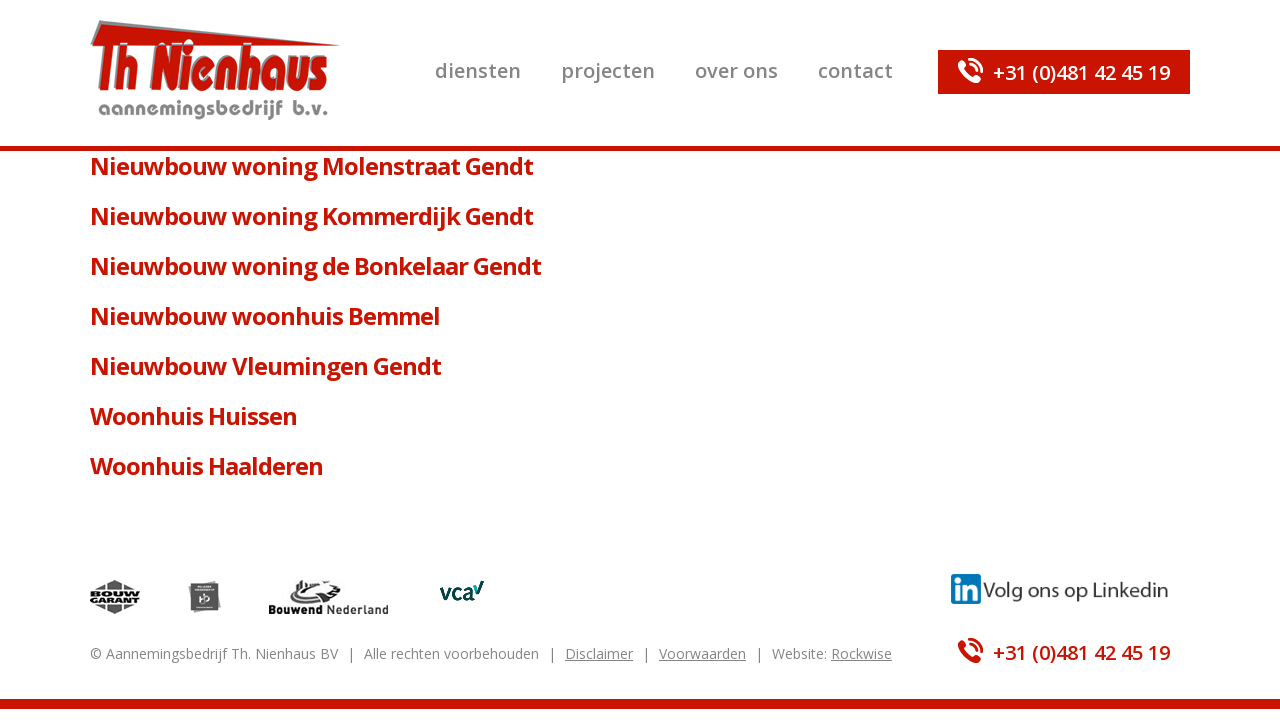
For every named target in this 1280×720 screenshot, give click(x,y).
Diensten (478, 70)
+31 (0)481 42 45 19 (1081, 72)
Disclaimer (599, 653)
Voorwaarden (702, 653)
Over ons (736, 70)
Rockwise (861, 653)
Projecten (608, 70)
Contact (855, 70)
